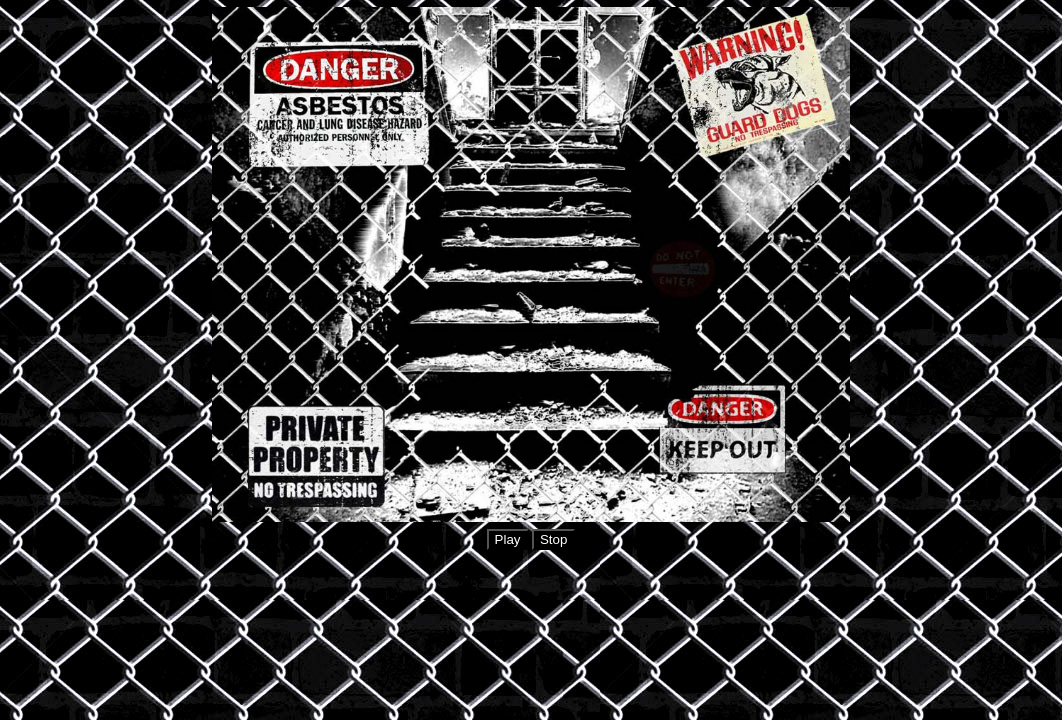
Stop (553, 539)
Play (508, 539)
